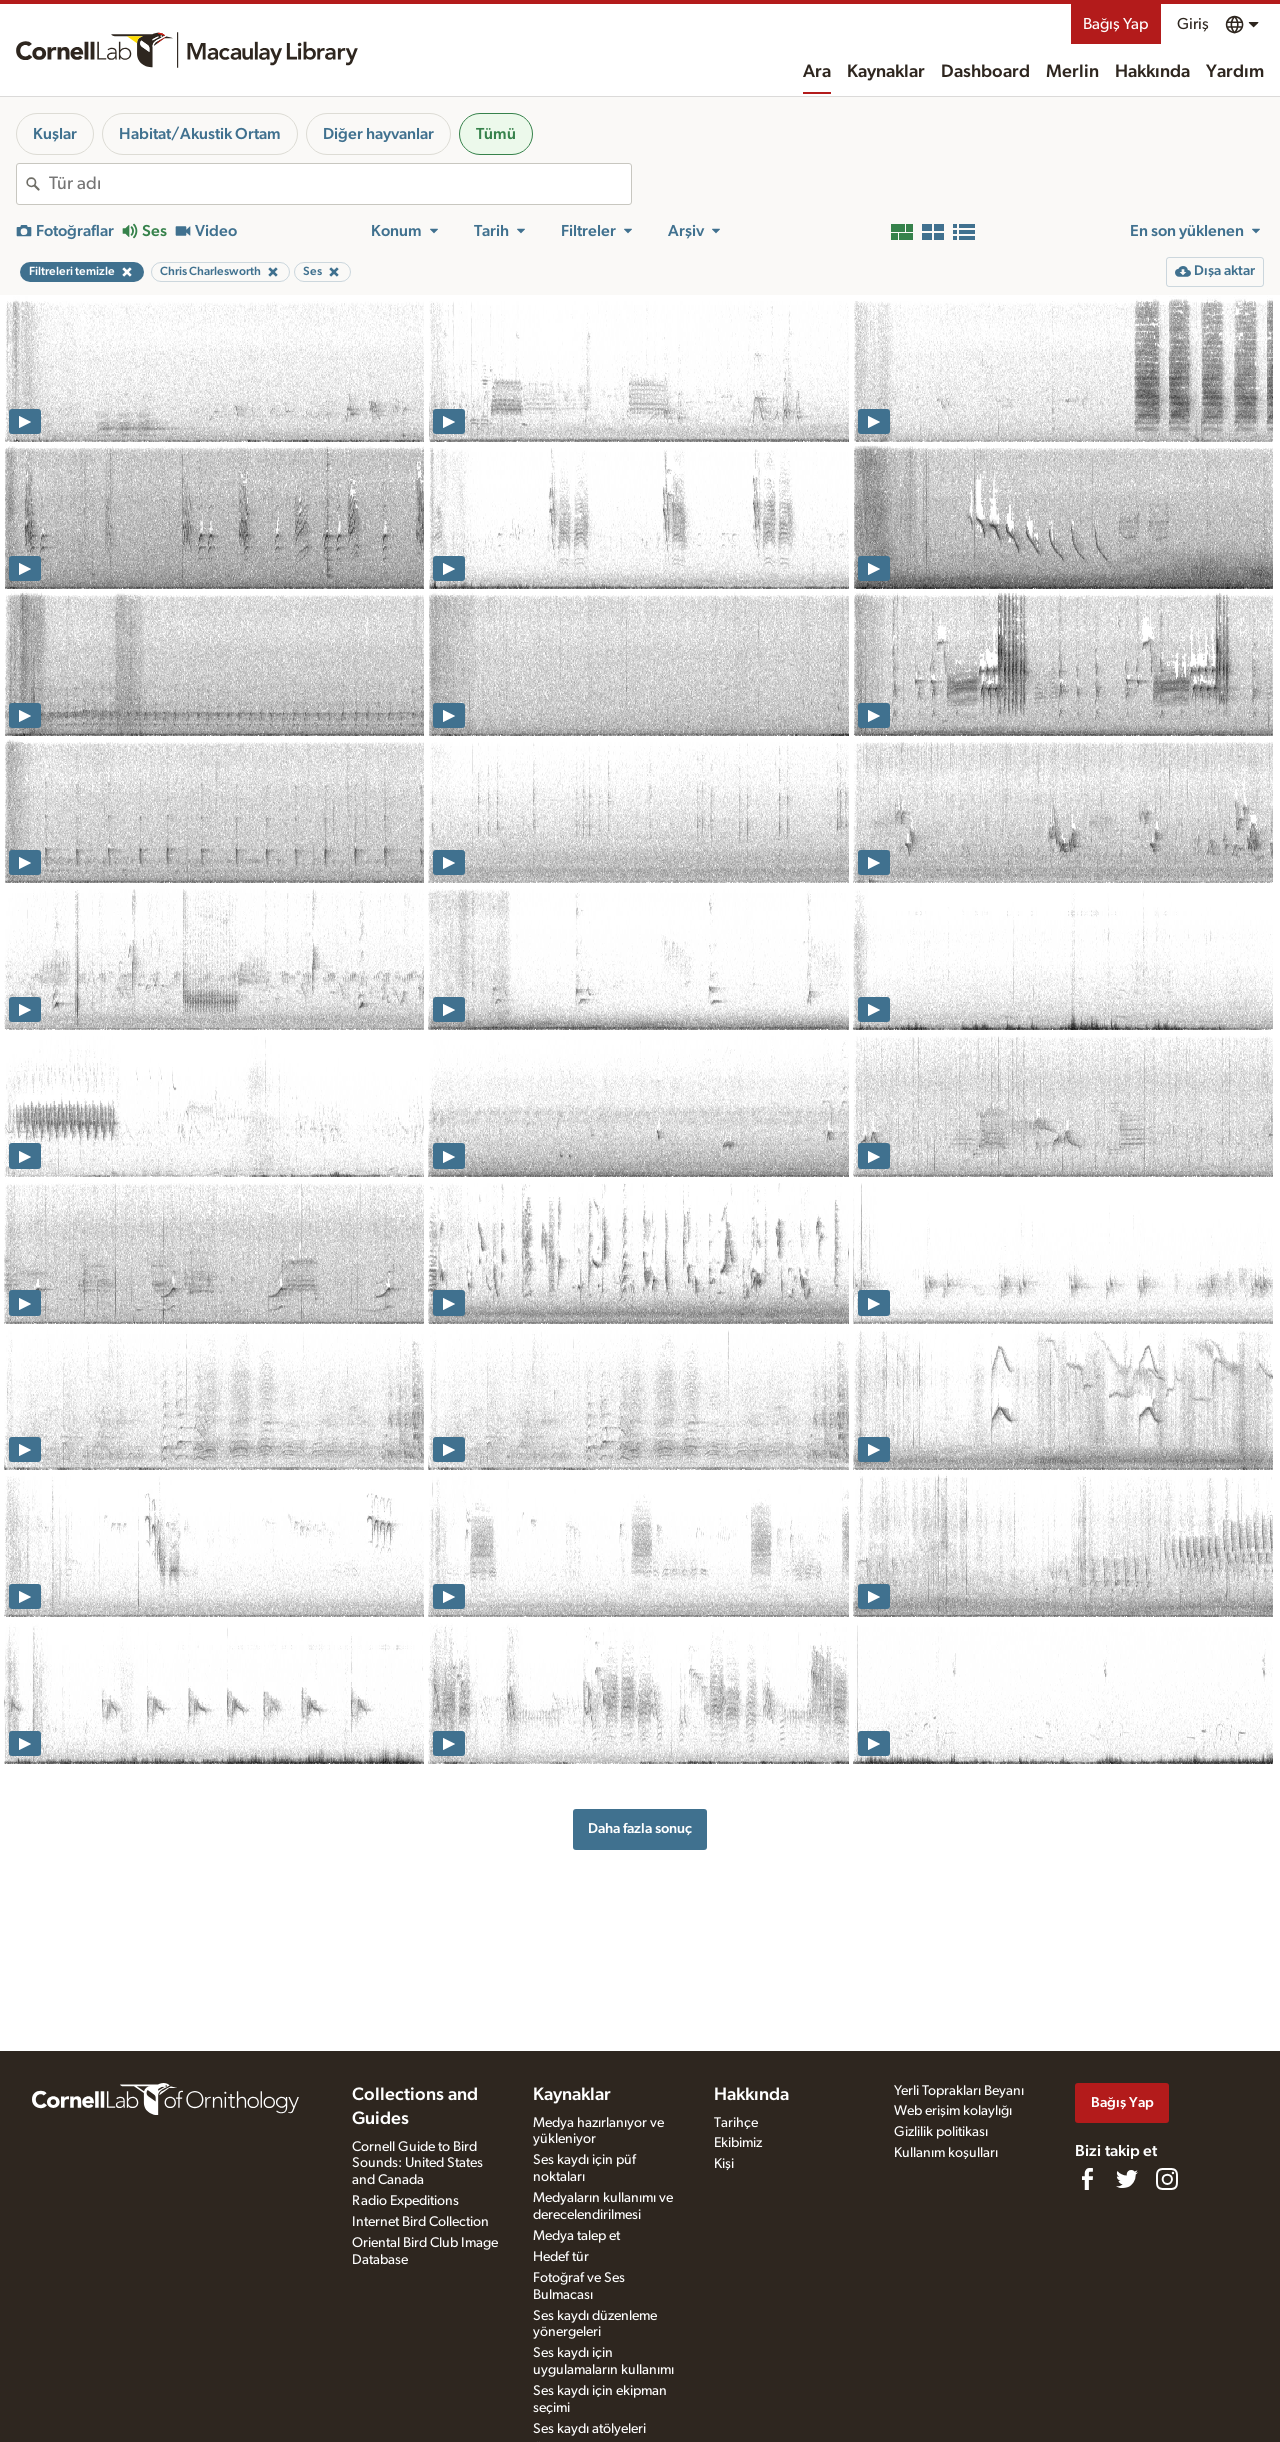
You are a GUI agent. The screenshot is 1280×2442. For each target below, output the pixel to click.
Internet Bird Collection (420, 2222)
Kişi (724, 2164)
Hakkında (1152, 72)
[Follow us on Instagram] (1167, 2179)
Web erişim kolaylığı (953, 2111)
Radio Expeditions (405, 2201)
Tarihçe (736, 2123)
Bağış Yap (1116, 24)
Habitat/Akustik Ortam (200, 134)
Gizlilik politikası (941, 2132)
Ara (817, 72)
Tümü (496, 134)
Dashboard (985, 72)
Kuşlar (55, 134)
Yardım (1235, 72)
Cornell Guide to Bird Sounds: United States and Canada (417, 2164)
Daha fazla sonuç (640, 1828)
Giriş (1193, 24)
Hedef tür (561, 2257)
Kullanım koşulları (946, 2153)
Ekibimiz (738, 2143)
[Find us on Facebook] (1087, 2179)
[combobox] (340, 184)
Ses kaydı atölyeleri (589, 2429)
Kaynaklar (886, 72)
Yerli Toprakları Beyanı (959, 2091)
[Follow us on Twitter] (1127, 2179)
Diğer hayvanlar (378, 134)
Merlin (1072, 72)
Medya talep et (576, 2236)
